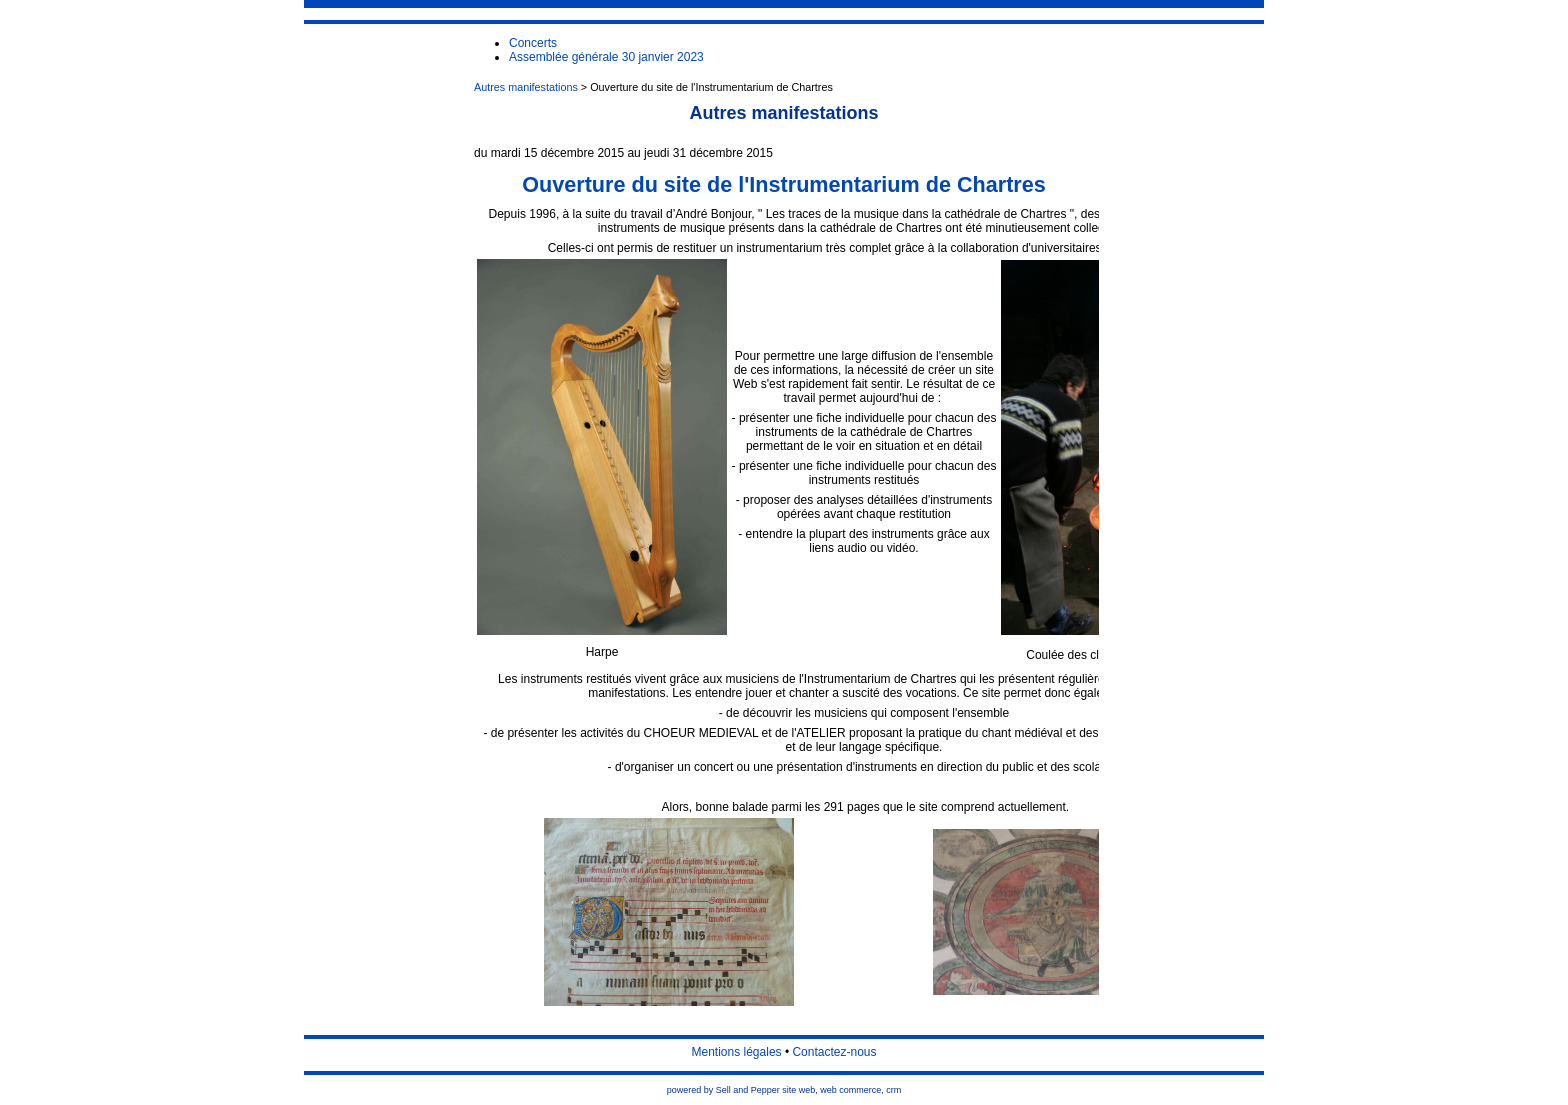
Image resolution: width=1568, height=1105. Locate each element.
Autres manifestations (526, 87)
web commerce (850, 1090)
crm (893, 1090)
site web (798, 1090)
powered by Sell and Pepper (723, 1090)
